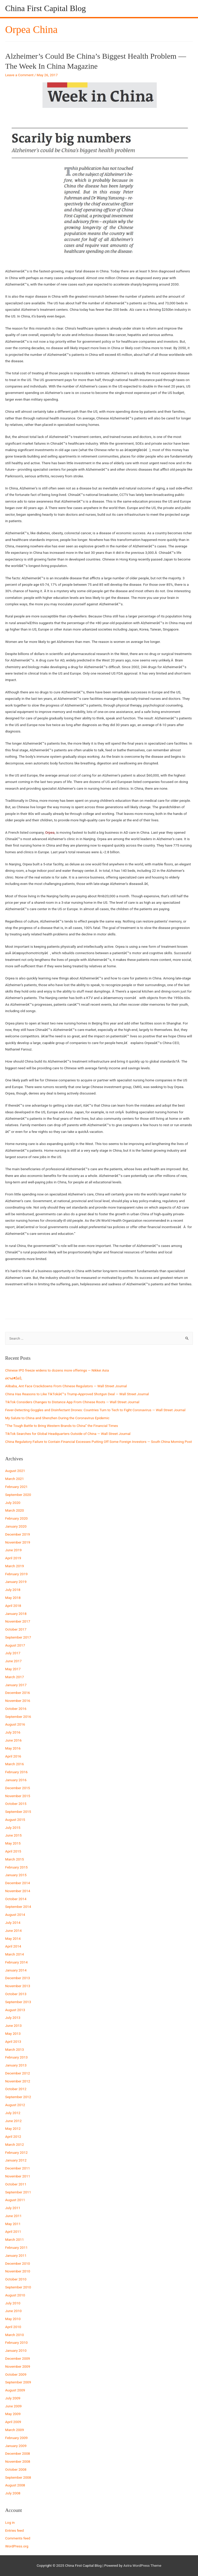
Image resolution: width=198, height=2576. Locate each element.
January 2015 (16, 1875)
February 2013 (16, 2057)
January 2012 (16, 2160)
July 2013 (12, 2017)
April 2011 (13, 2231)
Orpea (49, 832)
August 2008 (15, 2485)
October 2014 (15, 1899)
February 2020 (16, 1518)
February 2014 (16, 1962)
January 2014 (16, 1970)
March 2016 (14, 1764)
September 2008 (18, 2477)
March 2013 (14, 2049)
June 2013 (13, 2025)
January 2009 (16, 2446)
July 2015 (12, 1827)
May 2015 (13, 1843)
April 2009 (13, 2422)
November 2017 (17, 1621)
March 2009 (14, 2430)
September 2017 (18, 1637)
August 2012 (15, 2105)
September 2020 (18, 1495)
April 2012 (13, 2136)
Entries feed (14, 2530)
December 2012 (17, 2073)
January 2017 (16, 1685)
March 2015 (14, 1859)
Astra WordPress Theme (142, 2565)
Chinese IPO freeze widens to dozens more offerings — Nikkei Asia (57, 1370)
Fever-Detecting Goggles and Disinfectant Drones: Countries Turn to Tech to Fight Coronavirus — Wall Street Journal (95, 1410)
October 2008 (15, 2469)
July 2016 (12, 1732)
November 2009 (17, 2366)
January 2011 (16, 2255)
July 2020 (12, 1503)
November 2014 (17, 1891)
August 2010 (15, 2295)
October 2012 (15, 2089)
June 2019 (13, 1550)
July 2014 (12, 1922)
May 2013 (13, 2033)
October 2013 (15, 1994)
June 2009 (13, 2406)
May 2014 (13, 1938)
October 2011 (15, 2184)
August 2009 (15, 2390)
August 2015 (15, 1819)
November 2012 (17, 2081)
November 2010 (17, 2271)
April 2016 (13, 1756)
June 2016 (13, 1740)
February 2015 (16, 1867)
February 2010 (16, 2342)
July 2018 (12, 1590)
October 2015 (15, 1804)
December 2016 (17, 1693)
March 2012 (14, 2144)
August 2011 (15, 2200)
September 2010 (18, 2287)
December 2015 (17, 1788)
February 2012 (16, 2152)
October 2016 (15, 1709)
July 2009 (12, 2398)
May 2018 (13, 1598)
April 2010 (13, 2327)
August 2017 (15, 1645)
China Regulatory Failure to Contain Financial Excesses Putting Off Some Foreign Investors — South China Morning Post (98, 1442)
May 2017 (13, 1669)
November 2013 (17, 1986)
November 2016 (17, 1701)
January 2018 (16, 1614)
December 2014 (17, 1883)
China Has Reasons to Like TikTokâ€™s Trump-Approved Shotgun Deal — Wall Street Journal (77, 1394)
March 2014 (14, 1954)
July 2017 (12, 1653)
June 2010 (13, 2311)
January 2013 (16, 2065)
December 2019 (17, 1534)
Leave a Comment (19, 75)
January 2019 (16, 1582)
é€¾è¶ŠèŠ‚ (13, 1378)
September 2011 (18, 2192)
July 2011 (12, 2208)
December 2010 (17, 2263)
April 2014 (13, 1946)
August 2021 (15, 1471)
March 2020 (14, 1510)
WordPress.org (16, 2546)
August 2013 (15, 2010)
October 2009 (15, 2374)
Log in (10, 2522)
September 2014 (18, 1907)
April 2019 (13, 1558)
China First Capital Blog (45, 8)
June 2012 (13, 2121)
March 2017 (14, 1677)
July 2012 (12, 2113)
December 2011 (17, 2168)
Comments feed (17, 2538)
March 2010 (14, 2335)
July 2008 (12, 2493)
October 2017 (15, 1629)
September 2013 (18, 2002)
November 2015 (17, 1796)
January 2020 (16, 1526)
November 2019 (17, 1542)
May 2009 (13, 2414)
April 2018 (13, 1606)
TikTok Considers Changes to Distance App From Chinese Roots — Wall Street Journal (72, 1402)
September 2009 (18, 2382)
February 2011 (16, 2247)
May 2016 (13, 1748)
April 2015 (13, 1851)
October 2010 (15, 2279)
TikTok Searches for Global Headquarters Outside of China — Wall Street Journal (67, 1434)
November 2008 (17, 2461)
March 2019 (14, 1566)
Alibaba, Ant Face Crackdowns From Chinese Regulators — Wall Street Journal (66, 1386)
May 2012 (13, 2128)
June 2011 (13, 2216)
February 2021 (16, 1487)
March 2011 (14, 2239)
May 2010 (13, 2319)
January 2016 (16, 1780)
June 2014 (13, 1930)
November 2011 (17, 2176)
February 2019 (16, 1574)
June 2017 (13, 1661)
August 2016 (15, 1724)
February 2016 (16, 1772)
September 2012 (18, 2097)
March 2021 (14, 1479)
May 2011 (13, 2224)
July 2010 (12, 2303)
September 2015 (18, 1812)
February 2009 (16, 2438)
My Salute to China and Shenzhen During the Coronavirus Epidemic (57, 1418)
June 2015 (13, 1835)
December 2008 (17, 2453)
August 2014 (15, 1914)
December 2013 (17, 1978)
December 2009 (17, 2358)
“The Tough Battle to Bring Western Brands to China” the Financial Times (61, 1426)
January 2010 (16, 2350)
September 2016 (18, 1717)
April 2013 (13, 2041)
